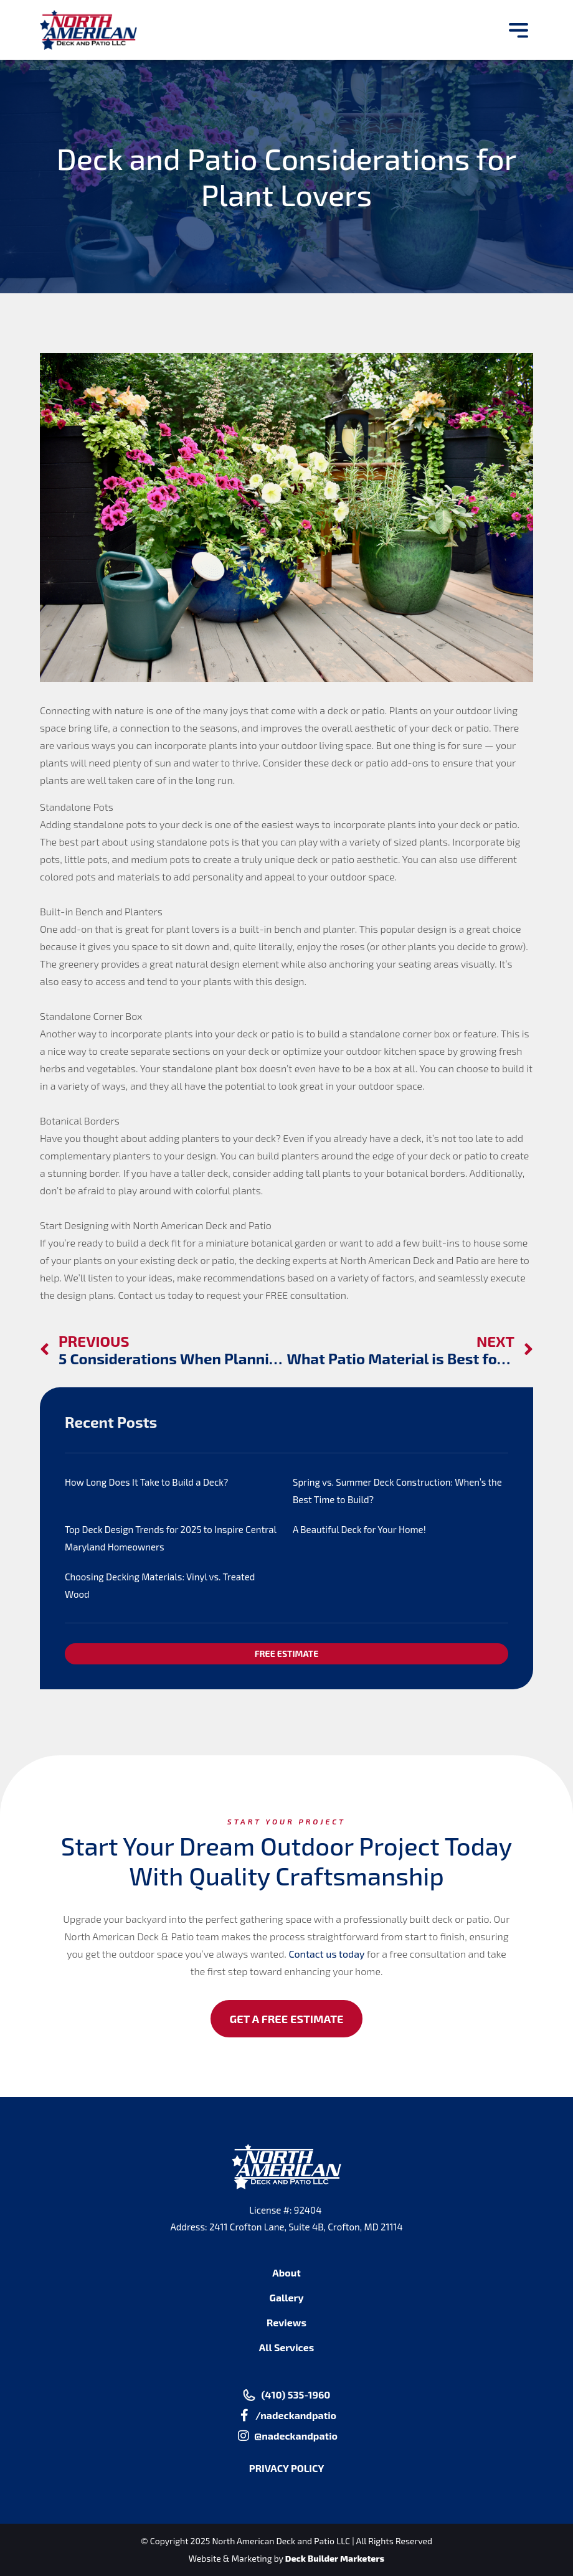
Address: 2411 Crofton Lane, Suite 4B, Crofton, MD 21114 (286, 2226)
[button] (519, 30)
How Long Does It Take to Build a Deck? (146, 1482)
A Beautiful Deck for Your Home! (359, 1529)
